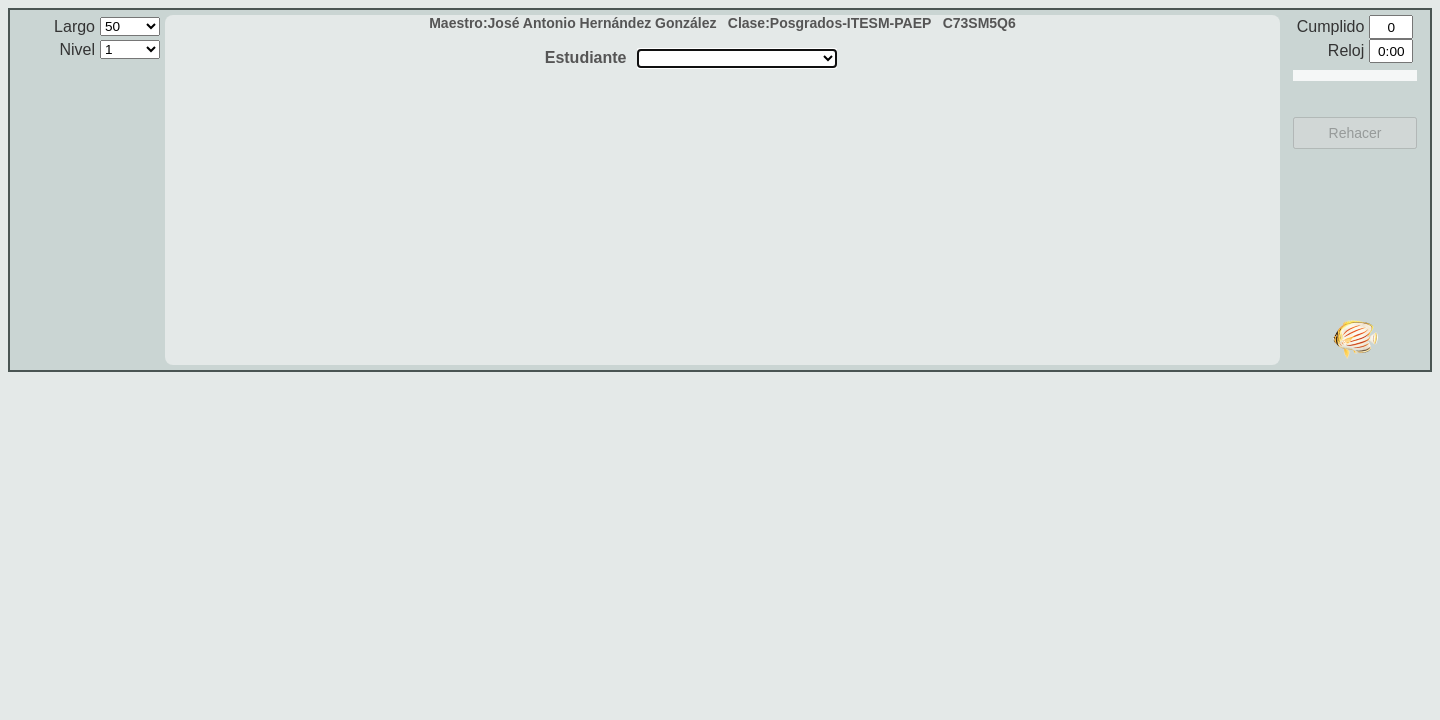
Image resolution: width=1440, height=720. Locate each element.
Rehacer (1355, 133)
